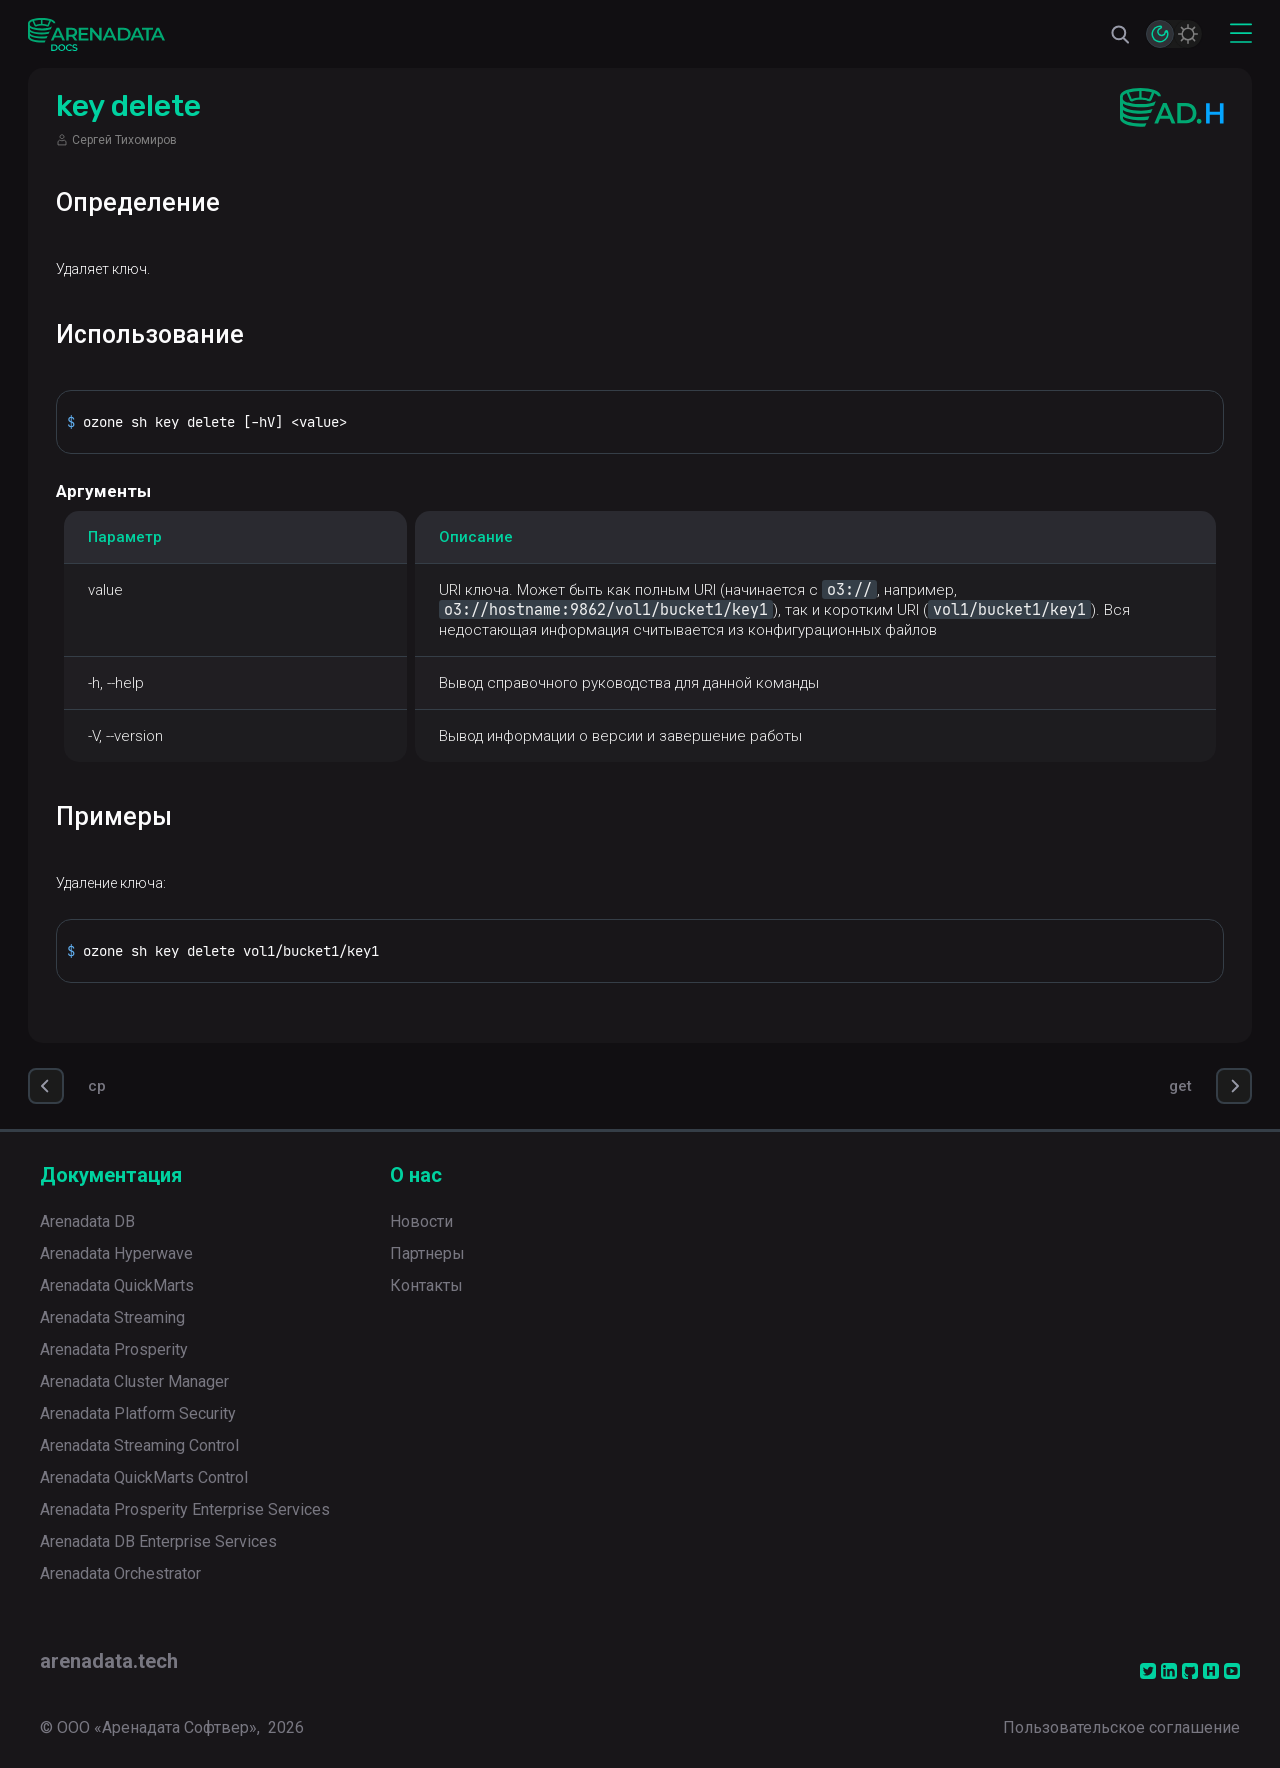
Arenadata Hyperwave (116, 1253)
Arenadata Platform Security (138, 1413)
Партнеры (427, 1253)
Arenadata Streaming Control (139, 1445)
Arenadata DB (87, 1221)
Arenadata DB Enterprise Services (158, 1541)
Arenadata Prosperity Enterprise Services (185, 1509)
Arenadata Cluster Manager (134, 1381)
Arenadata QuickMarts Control (144, 1477)
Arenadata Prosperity (114, 1349)
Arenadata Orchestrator (120, 1573)
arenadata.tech (109, 1661)
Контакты (426, 1285)
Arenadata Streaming (112, 1317)
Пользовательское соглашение (1121, 1727)
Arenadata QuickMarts (117, 1285)
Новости (421, 1221)
